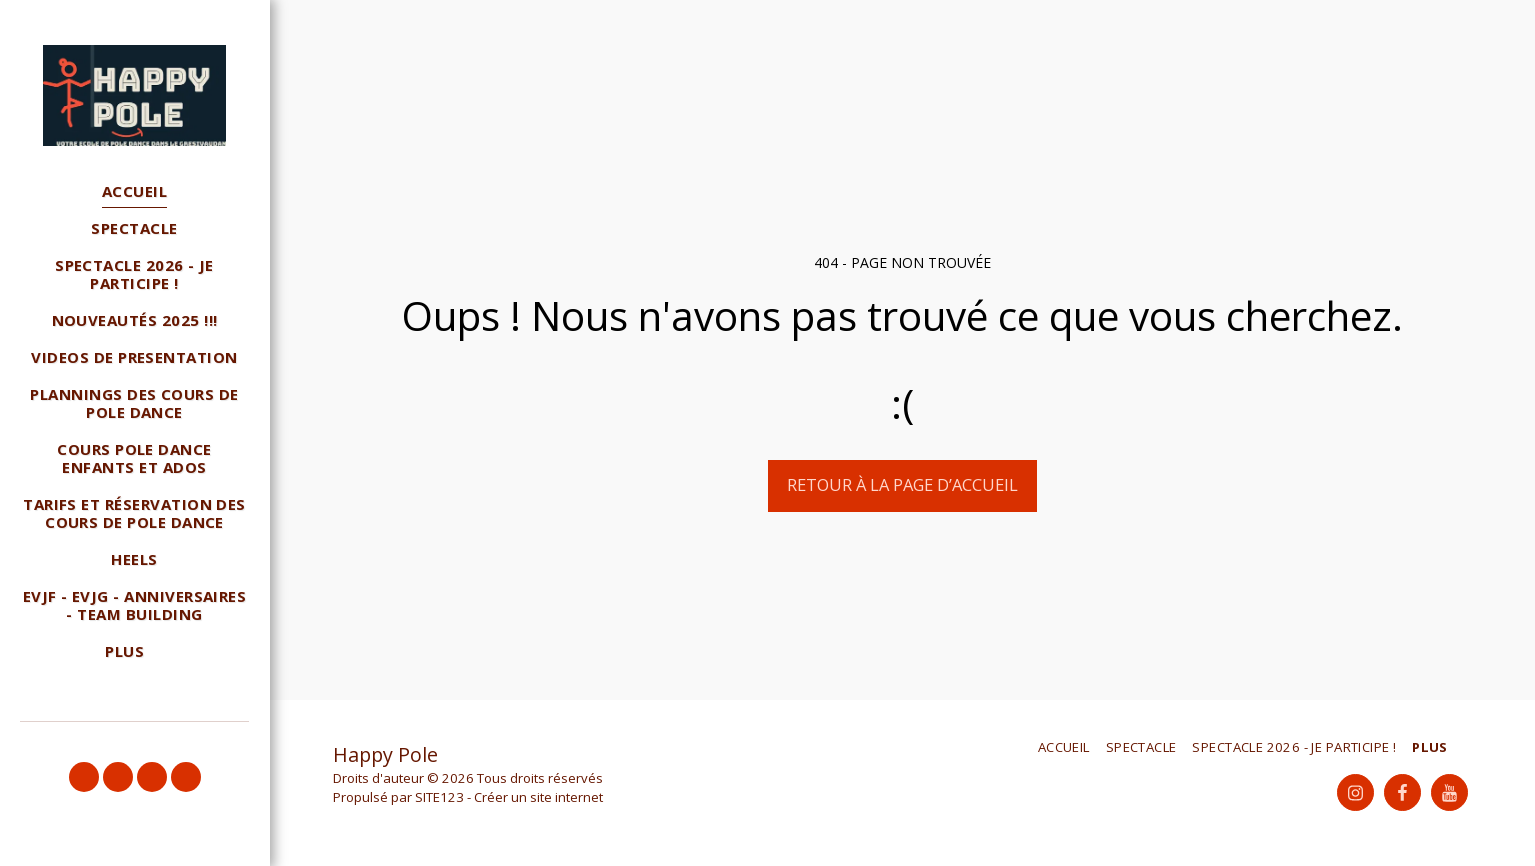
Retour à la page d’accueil (902, 484)
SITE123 (439, 797)
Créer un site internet (538, 797)
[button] (84, 777)
